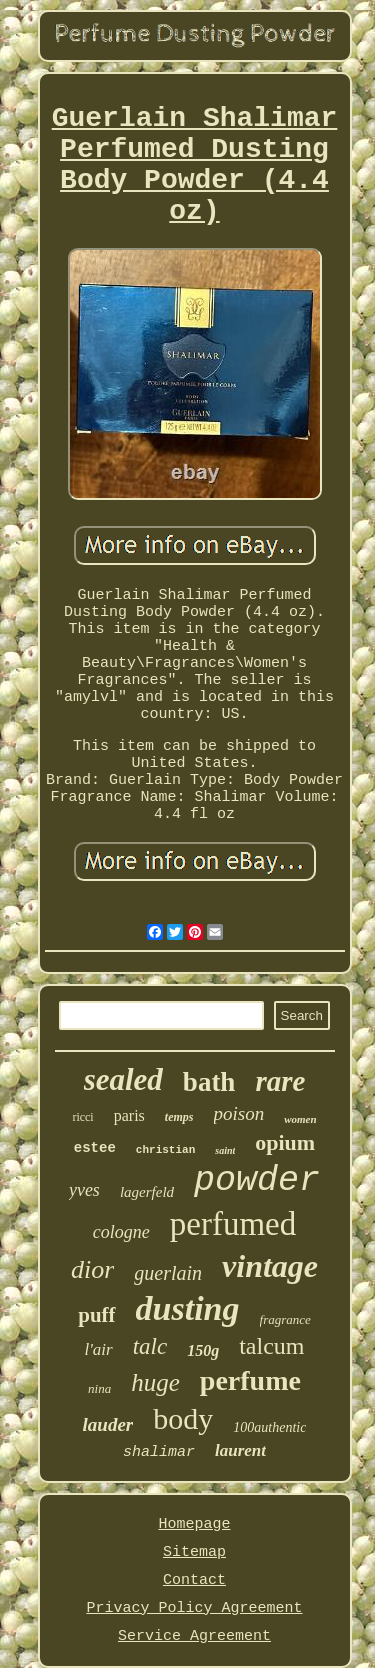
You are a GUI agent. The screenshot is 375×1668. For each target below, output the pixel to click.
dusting (188, 1308)
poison (239, 1113)
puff (96, 1315)
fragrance (285, 1319)
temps (179, 1117)
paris (129, 1115)
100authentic (269, 1427)
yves (84, 1190)
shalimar (159, 1452)
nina (99, 1388)
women (300, 1119)
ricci (82, 1117)
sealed (123, 1079)
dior (92, 1269)
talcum (271, 1346)
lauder (108, 1424)
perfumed (233, 1224)
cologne (121, 1232)
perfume (250, 1380)
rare (280, 1081)
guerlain (168, 1273)
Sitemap (194, 1552)
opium (285, 1142)
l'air (98, 1349)
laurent (240, 1450)
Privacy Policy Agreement (194, 1608)
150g (203, 1350)
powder (257, 1181)
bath (209, 1082)
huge (155, 1382)
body (183, 1418)
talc (150, 1346)
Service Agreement (194, 1636)
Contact (194, 1580)
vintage (270, 1266)
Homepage (194, 1524)
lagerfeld (147, 1192)
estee (95, 1148)
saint (225, 1150)
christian (165, 1150)
